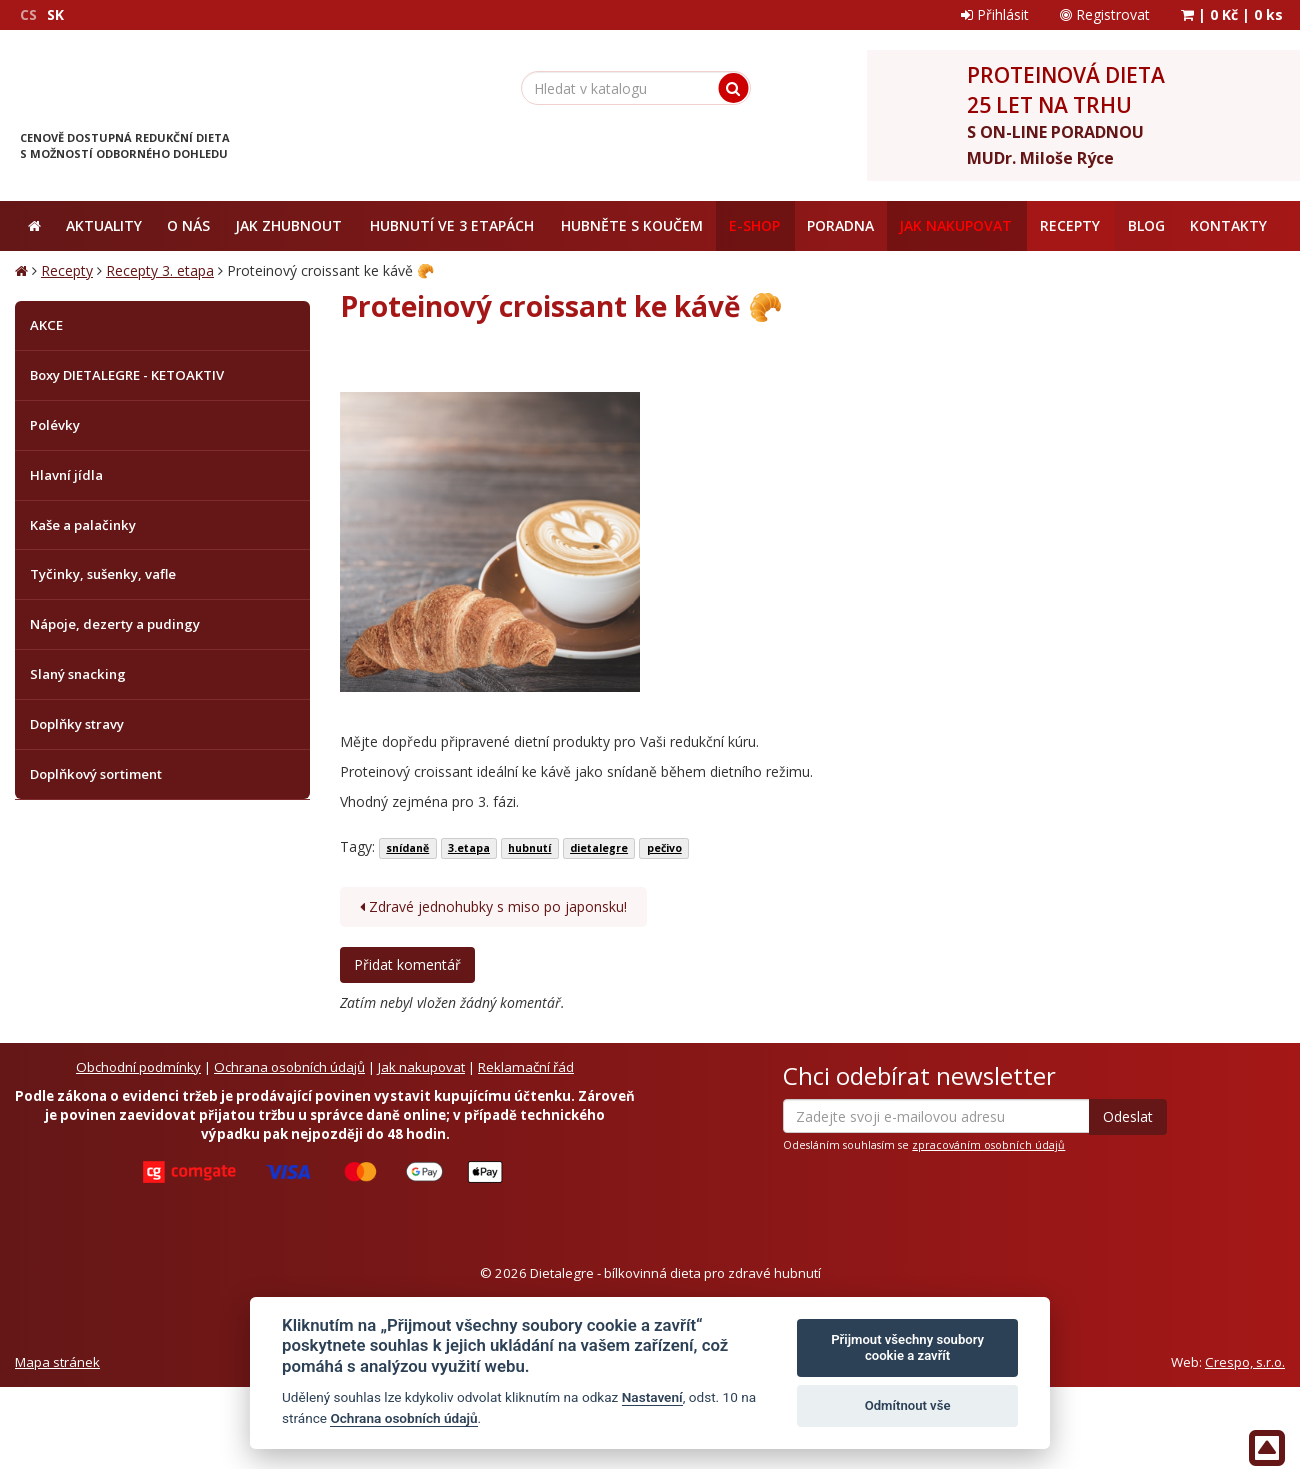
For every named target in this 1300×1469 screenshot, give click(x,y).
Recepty (67, 270)
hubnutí (529, 848)
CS (28, 14)
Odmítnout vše (908, 1405)
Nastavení (652, 1397)
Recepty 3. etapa (160, 270)
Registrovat (1105, 14)
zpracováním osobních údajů (988, 1145)
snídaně (407, 848)
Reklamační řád (526, 1067)
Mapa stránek (57, 1362)
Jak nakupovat (421, 1067)
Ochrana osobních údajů (289, 1067)
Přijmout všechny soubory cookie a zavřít (907, 1347)
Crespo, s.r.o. (1245, 1362)
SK (55, 14)
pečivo (664, 848)
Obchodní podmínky (138, 1067)
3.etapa (469, 848)
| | (1232, 14)
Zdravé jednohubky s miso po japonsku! (493, 906)
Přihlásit (995, 14)
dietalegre (599, 848)
